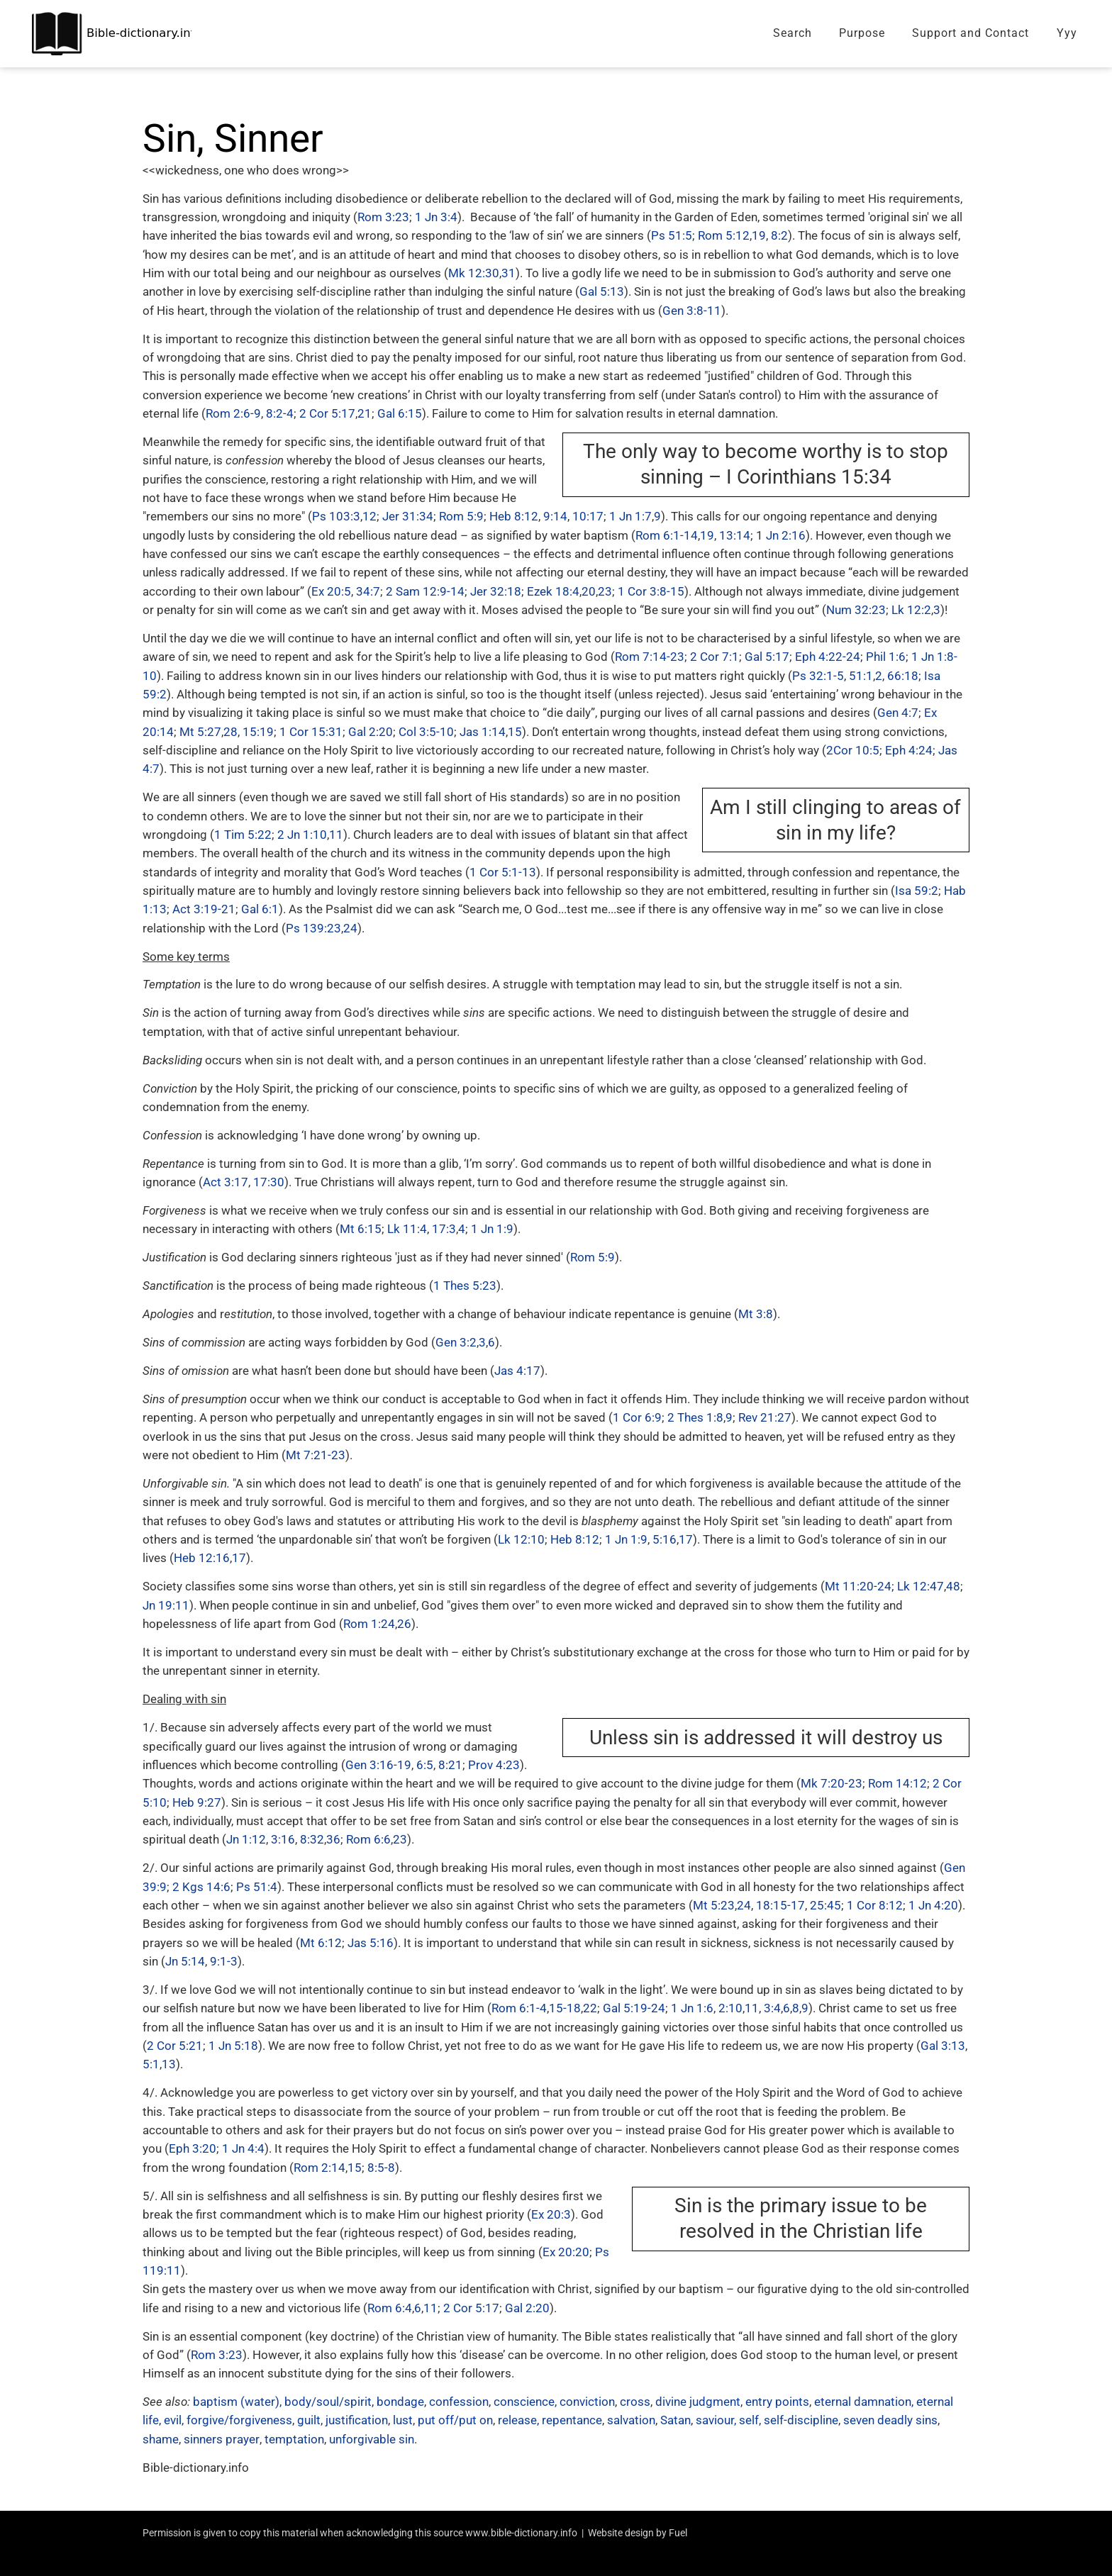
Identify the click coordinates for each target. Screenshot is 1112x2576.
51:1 (861, 676)
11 (336, 834)
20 (589, 591)
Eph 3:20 (192, 2148)
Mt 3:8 (755, 1314)
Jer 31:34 (407, 516)
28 (230, 732)
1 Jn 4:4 (243, 2148)
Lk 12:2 (911, 610)
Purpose (862, 33)
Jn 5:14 (185, 1961)
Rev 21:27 (764, 1417)
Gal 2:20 (370, 732)
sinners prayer (221, 2439)
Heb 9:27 (196, 1802)
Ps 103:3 (336, 516)
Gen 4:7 (897, 713)
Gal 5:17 (767, 656)
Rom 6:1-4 (519, 2008)
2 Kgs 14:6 (201, 1887)
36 (333, 1839)
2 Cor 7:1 (714, 656)
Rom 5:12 (724, 235)
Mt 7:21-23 (315, 1455)
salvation (631, 2420)
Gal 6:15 (399, 413)
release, (518, 2420)
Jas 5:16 (371, 1943)
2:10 (730, 2008)
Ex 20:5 (331, 591)
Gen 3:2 (456, 1342)
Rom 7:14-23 (649, 656)
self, (750, 2420)
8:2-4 (280, 413)
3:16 (283, 1839)
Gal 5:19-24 (634, 2008)
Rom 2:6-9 (233, 413)
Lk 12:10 (521, 1539)
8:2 (779, 235)
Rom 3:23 (383, 217)
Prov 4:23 (494, 1765)
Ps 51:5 (671, 235)
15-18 (565, 2008)
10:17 (588, 516)
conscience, (525, 2401)
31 (508, 273)
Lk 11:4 (407, 1229)
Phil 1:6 (886, 656)
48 (953, 1586)
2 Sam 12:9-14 (425, 591)
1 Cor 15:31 (311, 732)
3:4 (772, 2008)
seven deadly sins (890, 2420)
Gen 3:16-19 (378, 1765)
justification (357, 2420)
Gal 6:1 (260, 909)
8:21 (450, 1765)
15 (515, 732)
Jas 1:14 (483, 732)
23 (605, 591)
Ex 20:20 (566, 2252)
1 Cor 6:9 (637, 1417)
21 (364, 413)
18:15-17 (780, 1905)
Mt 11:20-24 (858, 1586)
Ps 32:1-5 (818, 676)
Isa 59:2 (916, 890)
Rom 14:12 (897, 1783)
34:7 (368, 591)
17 (686, 1539)
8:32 (312, 1839)
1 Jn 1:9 (492, 1229)
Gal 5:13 (601, 291)
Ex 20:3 (551, 2214)
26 (404, 1624)
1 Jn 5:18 (233, 2046)
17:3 (444, 1229)
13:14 (734, 535)
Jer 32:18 (495, 591)
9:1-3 (224, 1961)
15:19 (258, 732)
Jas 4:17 (517, 1371)
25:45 (825, 1905)
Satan (675, 2420)
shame (161, 2439)
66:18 (902, 676)
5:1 (151, 2064)
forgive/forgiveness (239, 2420)
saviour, (716, 2420)
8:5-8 (381, 2167)
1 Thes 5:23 (464, 1285)
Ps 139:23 (313, 928)
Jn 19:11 (166, 1605)
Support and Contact (970, 33)
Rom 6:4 (389, 2308)
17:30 (268, 1182)
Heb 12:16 (202, 1558)
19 (759, 235)
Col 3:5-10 (426, 732)
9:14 (555, 516)
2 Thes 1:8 (695, 1417)
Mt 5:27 (200, 732)
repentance (572, 2420)
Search (792, 33)
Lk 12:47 (920, 1586)
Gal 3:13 (943, 2046)
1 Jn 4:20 (933, 1905)
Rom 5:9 (461, 516)
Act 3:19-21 (203, 909)
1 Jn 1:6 (692, 2008)
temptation (293, 2439)
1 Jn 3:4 (436, 217)
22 (590, 2008)
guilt (309, 2420)
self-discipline (801, 2420)
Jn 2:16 (786, 535)
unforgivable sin (370, 2439)
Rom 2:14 (319, 2167)
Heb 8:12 (513, 516)
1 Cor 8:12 (875, 1905)
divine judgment (697, 2401)
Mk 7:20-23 (831, 1783)
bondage (400, 2401)
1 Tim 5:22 (243, 834)
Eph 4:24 (909, 750)
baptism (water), (237, 2401)
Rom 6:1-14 (666, 535)
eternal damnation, (865, 2401)
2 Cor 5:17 (327, 413)
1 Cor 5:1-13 (502, 872)
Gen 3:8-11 (691, 310)
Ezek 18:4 (553, 591)
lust (403, 2420)
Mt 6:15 (361, 1229)
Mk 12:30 (473, 273)
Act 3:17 (225, 1182)
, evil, (171, 2420)
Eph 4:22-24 (827, 656)
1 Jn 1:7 (630, 516)
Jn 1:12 (246, 1839)
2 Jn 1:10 (302, 834)
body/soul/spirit (328, 2401)
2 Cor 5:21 (175, 2046)
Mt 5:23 (714, 1905)
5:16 (664, 1539)
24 (350, 928)
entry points (777, 2401)
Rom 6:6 (368, 1839)
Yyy (1067, 33)
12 (369, 516)
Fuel (678, 2532)
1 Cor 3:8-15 (651, 591)
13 (169, 2064)
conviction (587, 2401)
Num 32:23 (856, 610)
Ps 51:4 (256, 1887)
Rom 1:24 (369, 1624)
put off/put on (455, 2420)
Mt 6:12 (321, 1943)
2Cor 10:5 (852, 750)
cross (635, 2401)
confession (459, 2401)
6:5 (424, 1765)
